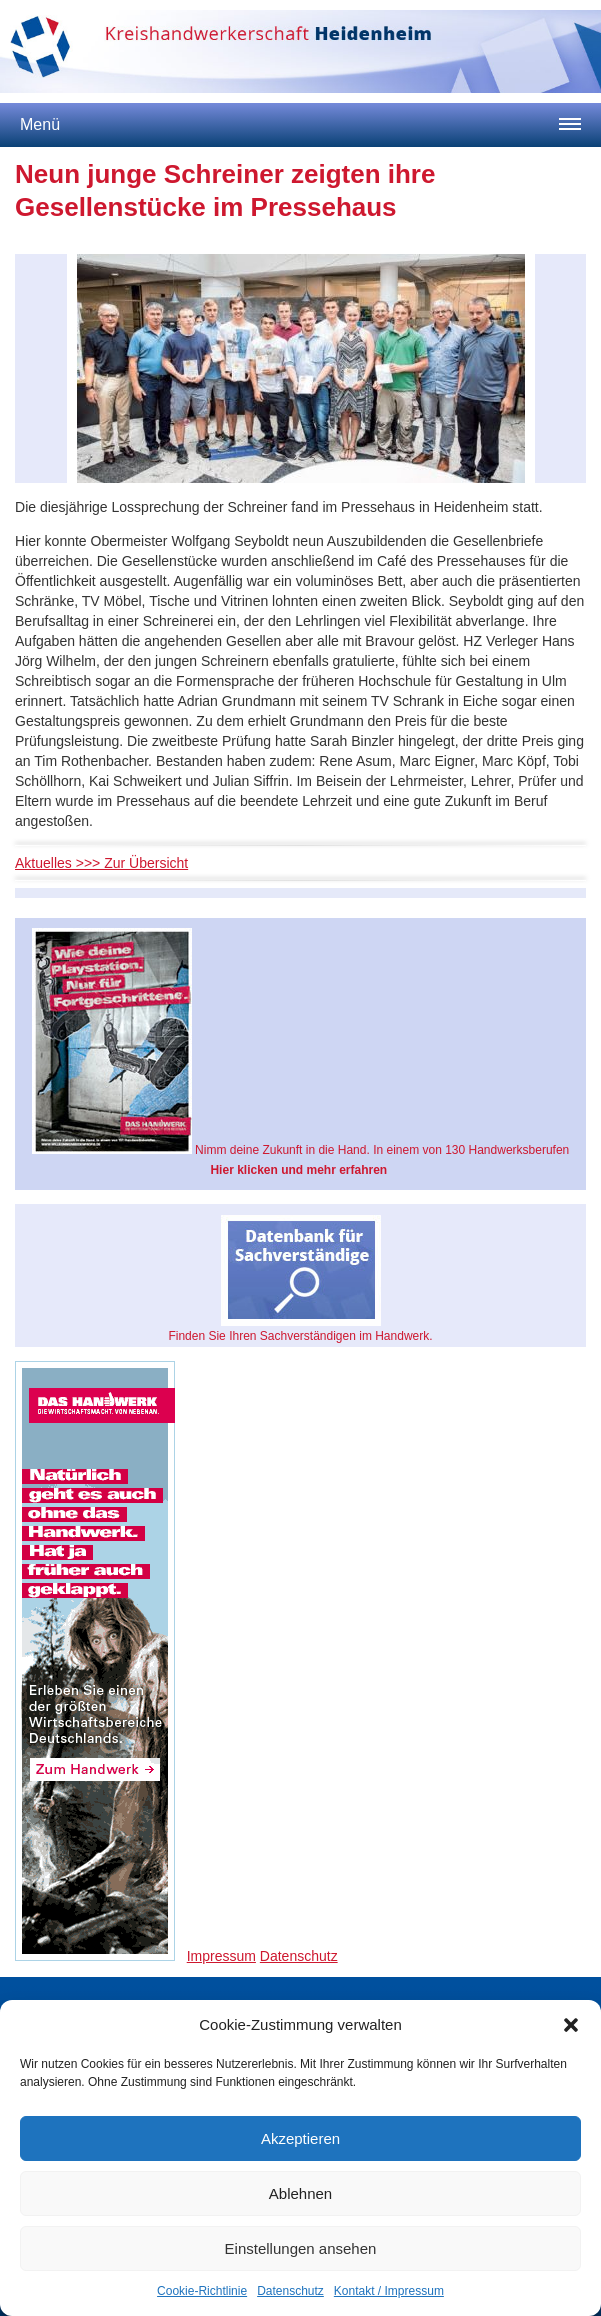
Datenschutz (290, 2291)
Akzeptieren (300, 2138)
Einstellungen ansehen (301, 2248)
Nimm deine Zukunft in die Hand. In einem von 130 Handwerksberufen (301, 1052)
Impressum (221, 1956)
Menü (40, 124)
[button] (571, 2025)
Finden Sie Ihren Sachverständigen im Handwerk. (300, 1279)
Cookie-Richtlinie (202, 2291)
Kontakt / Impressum (389, 2291)
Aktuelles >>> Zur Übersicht (101, 863)
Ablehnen (300, 2193)
